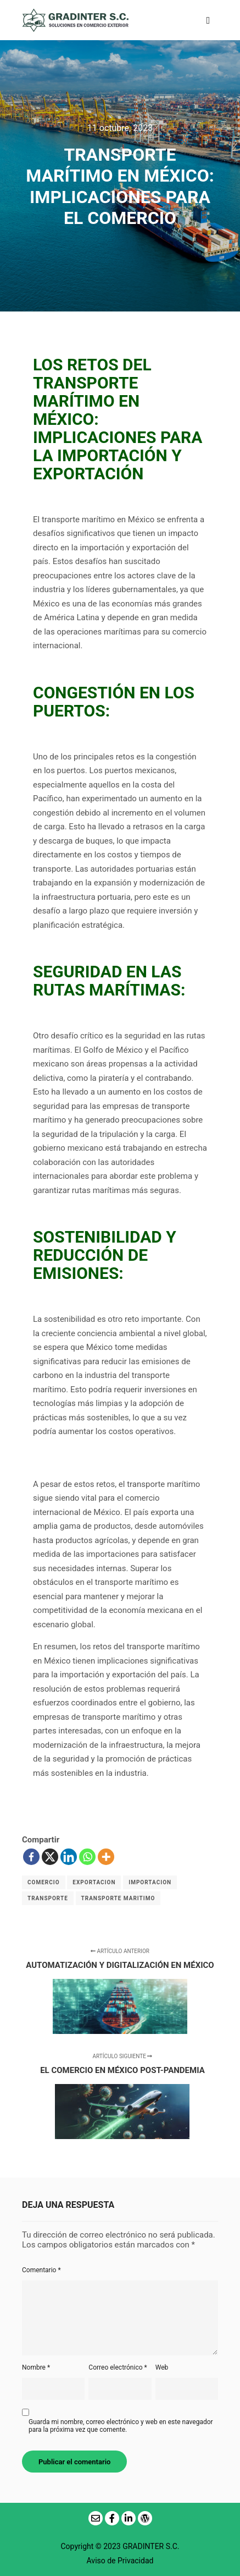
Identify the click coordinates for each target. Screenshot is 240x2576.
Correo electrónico (117, 2367)
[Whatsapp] (87, 1856)
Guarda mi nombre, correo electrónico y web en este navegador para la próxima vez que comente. (121, 2425)
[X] (50, 1856)
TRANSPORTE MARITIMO (118, 1898)
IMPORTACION (150, 1882)
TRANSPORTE (47, 1898)
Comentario (41, 2270)
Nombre (36, 2367)
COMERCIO (43, 1882)
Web (162, 2367)
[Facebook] (31, 1856)
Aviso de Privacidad (120, 2560)
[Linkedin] (68, 1856)
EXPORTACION (93, 1882)
